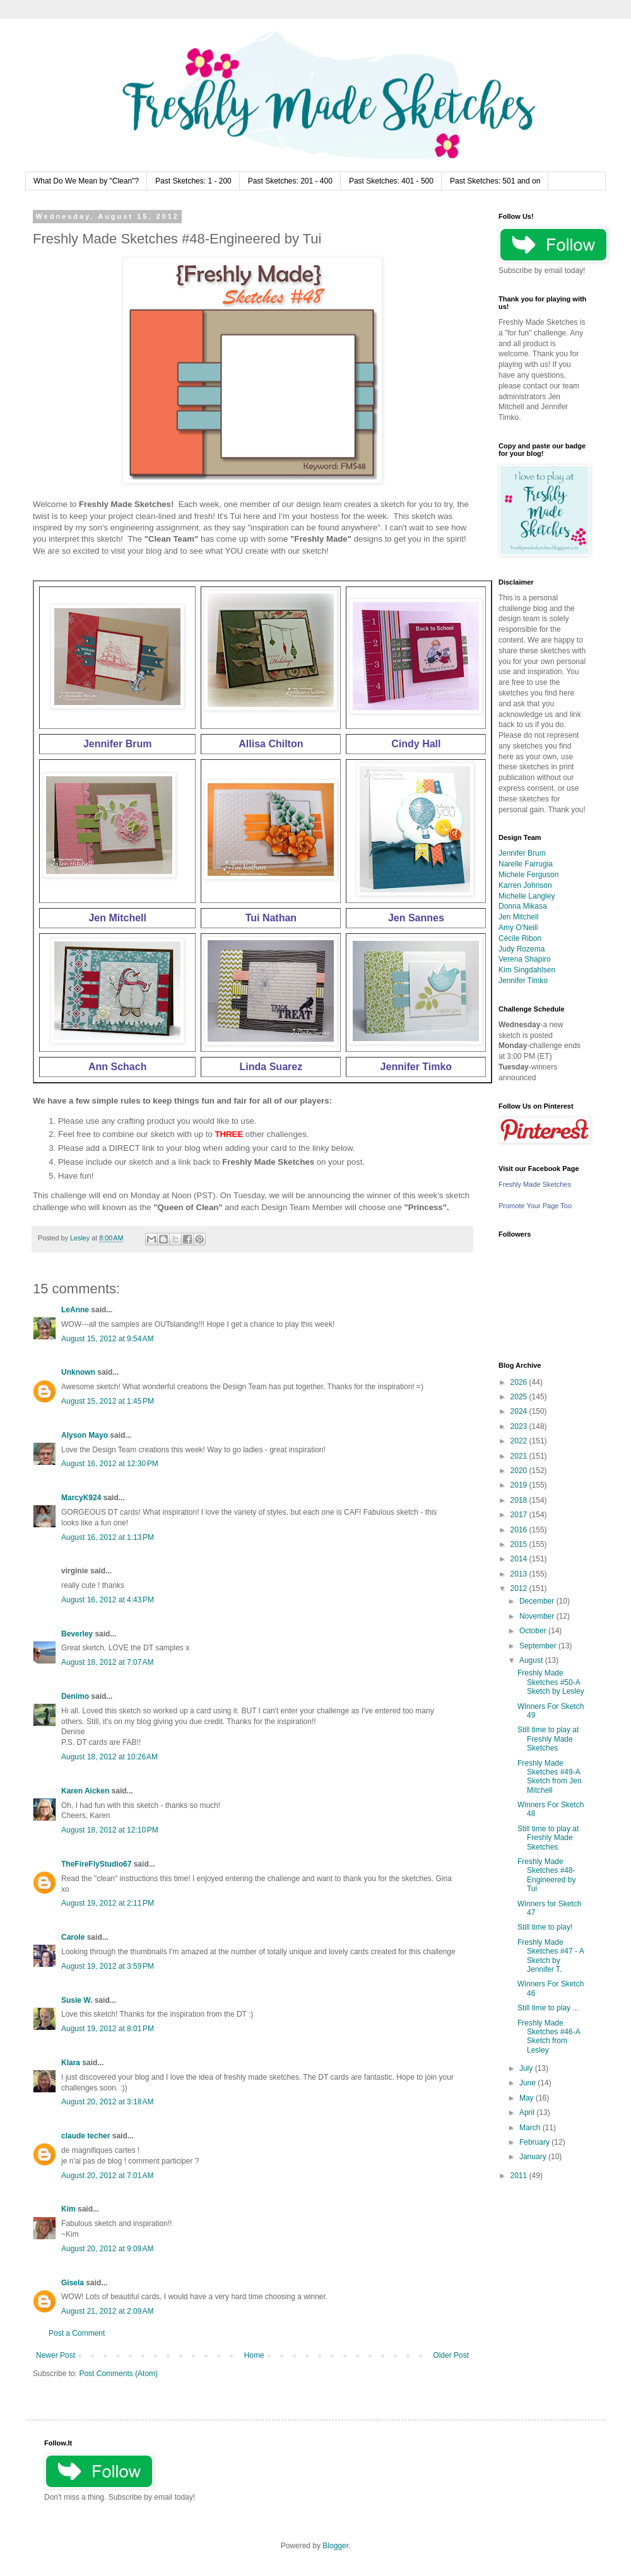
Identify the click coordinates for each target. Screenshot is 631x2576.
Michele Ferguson (528, 874)
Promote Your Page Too (535, 1205)
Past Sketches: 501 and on (495, 181)
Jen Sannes (416, 917)
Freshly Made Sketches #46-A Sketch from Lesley (548, 2036)
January (533, 2156)
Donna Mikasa (522, 906)
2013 (519, 1574)
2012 (519, 1588)
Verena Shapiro (524, 959)
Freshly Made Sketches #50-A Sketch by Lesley (550, 1682)
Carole (73, 1937)
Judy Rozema (521, 949)
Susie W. (76, 2000)
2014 (519, 1558)
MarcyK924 (81, 1497)
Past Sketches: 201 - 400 (290, 181)
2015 (519, 1544)
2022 (519, 1441)
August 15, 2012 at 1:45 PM (107, 1401)
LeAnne (75, 1309)
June (528, 2082)
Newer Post (55, 2355)
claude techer (85, 2135)
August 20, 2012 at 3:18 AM (107, 2101)
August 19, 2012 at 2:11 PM (107, 1903)
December (538, 1601)
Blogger (335, 2545)
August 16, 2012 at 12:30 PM (109, 1463)
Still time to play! (544, 1927)
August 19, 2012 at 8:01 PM (107, 2028)
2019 (519, 1485)
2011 (519, 2175)
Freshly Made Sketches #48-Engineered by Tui (546, 1875)
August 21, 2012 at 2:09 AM (107, 2311)
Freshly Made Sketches (534, 1184)
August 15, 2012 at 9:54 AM (107, 1338)
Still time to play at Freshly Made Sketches (548, 1738)
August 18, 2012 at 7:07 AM (107, 1662)
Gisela (72, 2282)
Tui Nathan (271, 917)
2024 (519, 1411)
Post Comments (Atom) (118, 2373)
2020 (519, 1470)
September (538, 1645)
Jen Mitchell (117, 917)
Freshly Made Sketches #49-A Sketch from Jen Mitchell (549, 1777)
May (527, 2098)
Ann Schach (117, 1066)
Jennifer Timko (416, 1066)
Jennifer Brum (117, 743)
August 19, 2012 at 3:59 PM (107, 1966)
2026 (519, 1382)
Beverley (77, 1633)
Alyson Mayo (84, 1435)
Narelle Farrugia (525, 864)
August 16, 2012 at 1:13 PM (107, 1537)
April (527, 2112)
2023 (519, 1426)
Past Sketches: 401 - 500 (391, 181)
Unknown (78, 1372)
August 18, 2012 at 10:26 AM (109, 1756)
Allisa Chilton (271, 743)
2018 (519, 1500)
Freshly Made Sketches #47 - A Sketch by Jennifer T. (550, 1956)
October (533, 1630)
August (532, 1660)
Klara (70, 2062)
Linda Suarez (271, 1066)
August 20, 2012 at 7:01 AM (107, 2175)
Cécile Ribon (519, 938)
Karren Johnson (525, 885)
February (535, 2142)
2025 (519, 1396)
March (531, 2127)
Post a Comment (77, 2333)
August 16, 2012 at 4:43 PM (107, 1599)
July (527, 2068)
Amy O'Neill (518, 927)
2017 (519, 1514)
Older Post (451, 2355)
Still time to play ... (548, 2007)
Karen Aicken (85, 1790)
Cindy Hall (415, 743)
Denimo (75, 1696)
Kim (68, 2209)
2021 (519, 1456)
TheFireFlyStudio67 (96, 1864)
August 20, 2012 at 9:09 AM (107, 2248)
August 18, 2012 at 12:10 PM (109, 1830)
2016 (519, 1529)
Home (254, 2355)
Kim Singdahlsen (526, 969)
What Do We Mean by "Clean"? (86, 181)
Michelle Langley (526, 896)
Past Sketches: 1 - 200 (193, 181)
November (538, 1616)
